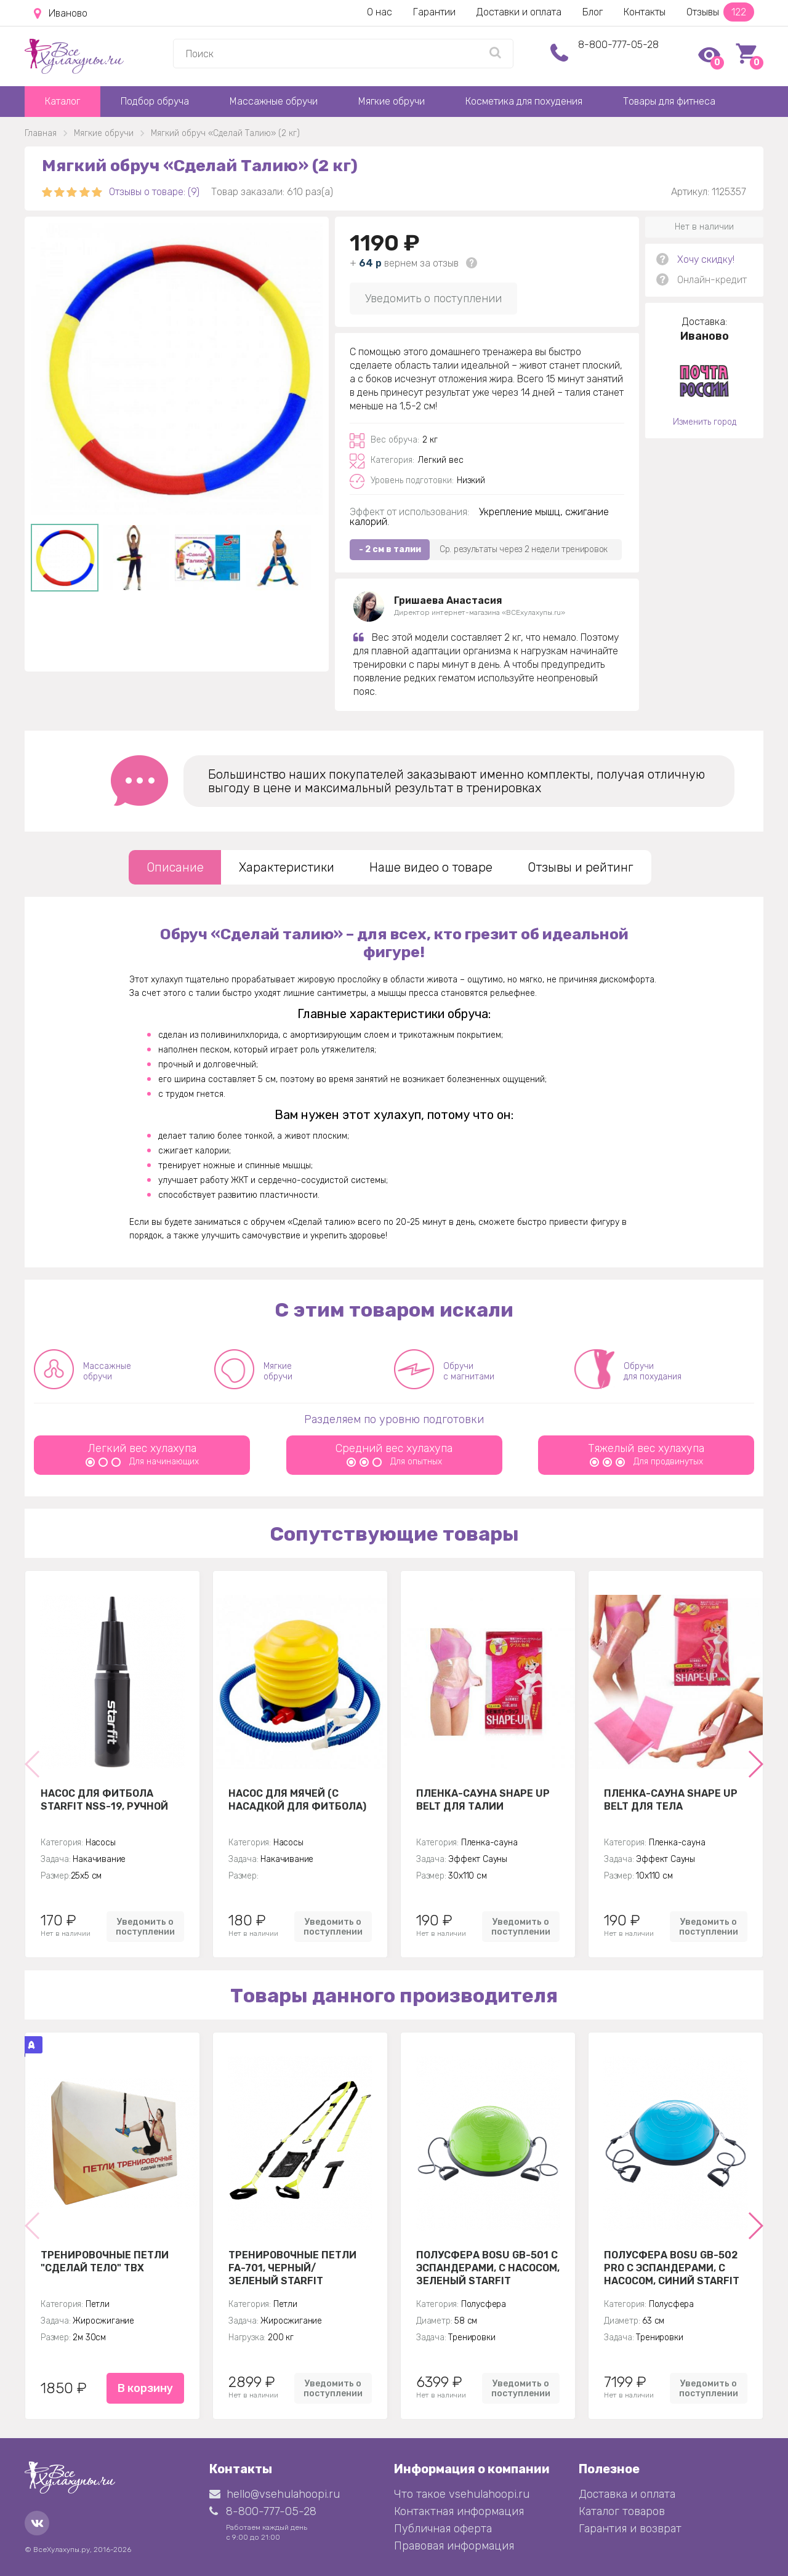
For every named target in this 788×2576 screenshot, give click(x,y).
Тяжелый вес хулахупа (646, 1448)
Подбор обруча (155, 101)
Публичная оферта (443, 2528)
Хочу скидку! (705, 259)
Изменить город (704, 422)
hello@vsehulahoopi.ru (274, 2494)
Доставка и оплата (627, 2494)
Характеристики (286, 867)
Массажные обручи (274, 101)
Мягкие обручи (391, 101)
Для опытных (394, 1461)
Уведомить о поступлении (433, 298)
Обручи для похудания (652, 1371)
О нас (379, 12)
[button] (755, 1764)
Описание (175, 867)
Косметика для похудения (523, 101)
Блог (592, 12)
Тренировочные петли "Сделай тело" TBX (105, 2261)
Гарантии (434, 12)
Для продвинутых (646, 1461)
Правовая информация (454, 2545)
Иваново (60, 13)
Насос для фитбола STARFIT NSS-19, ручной (104, 1800)
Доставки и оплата (518, 12)
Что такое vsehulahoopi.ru (461, 2494)
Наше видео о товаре (430, 867)
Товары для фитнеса (669, 101)
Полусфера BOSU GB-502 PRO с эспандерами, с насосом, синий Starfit (671, 2267)
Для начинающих (142, 1461)
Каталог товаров (622, 2511)
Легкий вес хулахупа (142, 1448)
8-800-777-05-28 (618, 44)
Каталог (62, 101)
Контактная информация (459, 2511)
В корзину (145, 2388)
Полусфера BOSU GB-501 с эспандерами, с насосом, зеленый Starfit (488, 2267)
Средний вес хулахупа (394, 1448)
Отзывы (720, 12)
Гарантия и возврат (630, 2528)
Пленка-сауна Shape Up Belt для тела (671, 1800)
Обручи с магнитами (468, 1371)
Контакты (644, 12)
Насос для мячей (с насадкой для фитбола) (297, 1800)
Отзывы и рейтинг (580, 867)
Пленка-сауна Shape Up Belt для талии (483, 1800)
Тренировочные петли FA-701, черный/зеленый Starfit (292, 2267)
